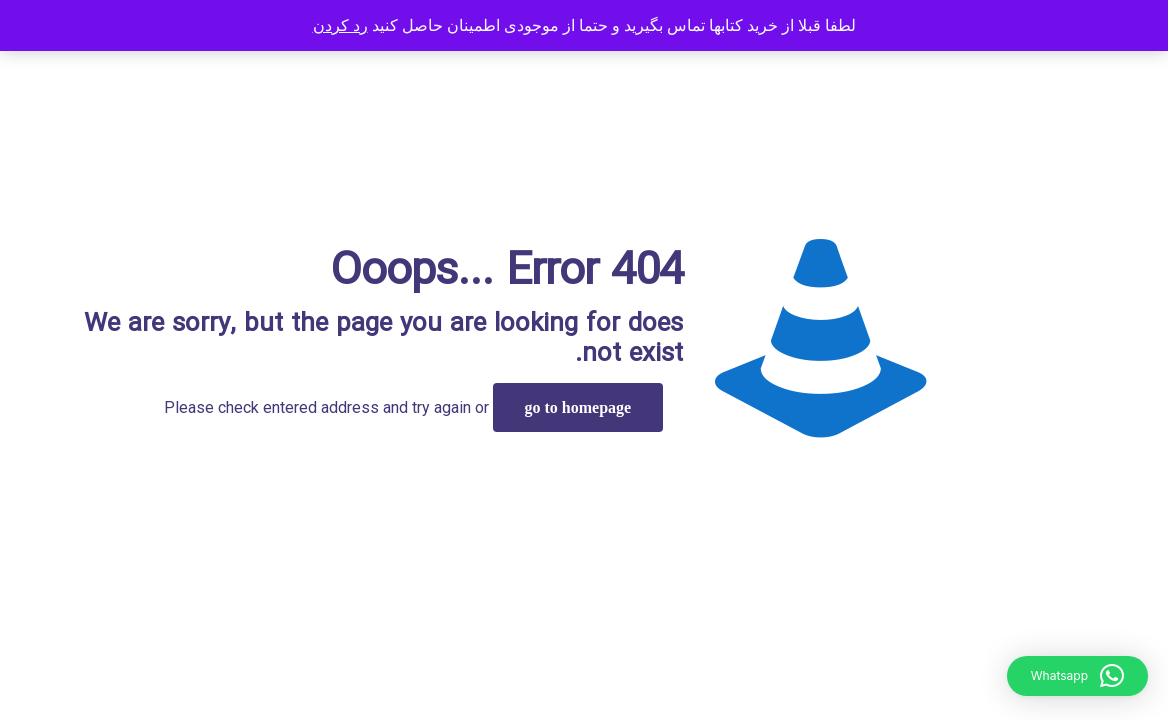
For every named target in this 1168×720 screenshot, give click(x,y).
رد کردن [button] (340, 25)
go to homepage (578, 407)
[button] (1077, 676)
